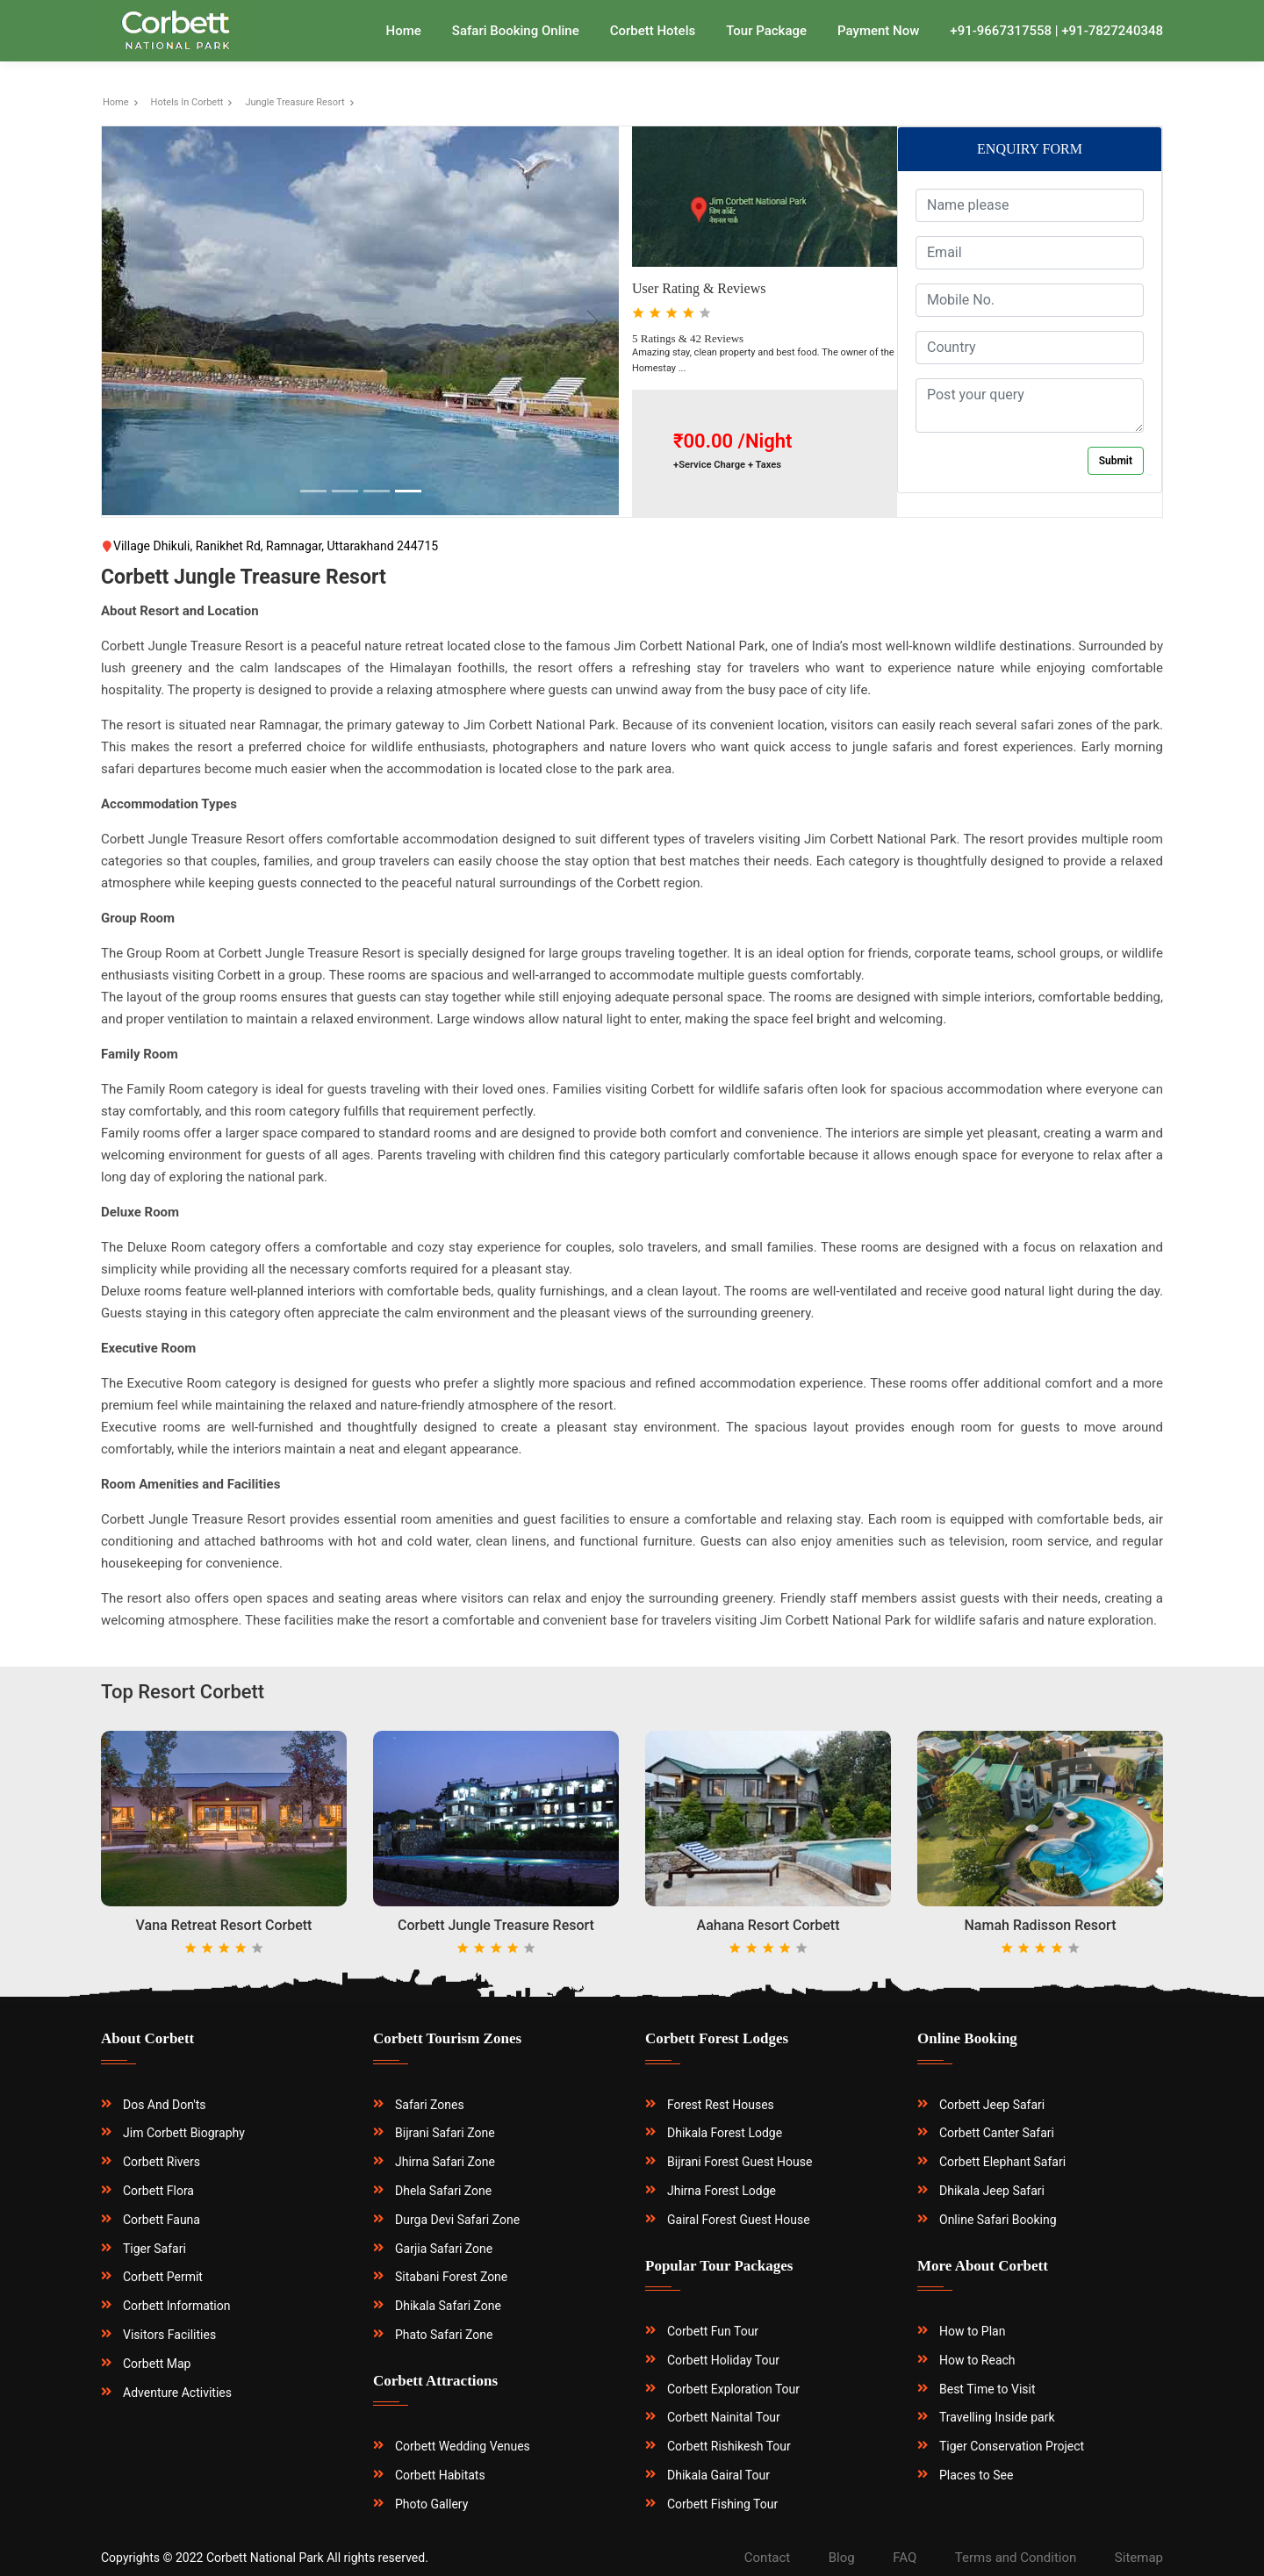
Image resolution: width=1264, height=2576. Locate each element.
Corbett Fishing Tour (722, 2504)
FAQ (904, 2557)
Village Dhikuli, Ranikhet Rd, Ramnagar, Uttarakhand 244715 (269, 546)
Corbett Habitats (440, 2475)
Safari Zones (429, 2105)
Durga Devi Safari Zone (457, 2220)
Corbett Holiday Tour (723, 2360)
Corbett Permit (163, 2277)
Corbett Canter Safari (996, 2133)
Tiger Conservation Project (1011, 2446)
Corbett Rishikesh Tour (729, 2446)
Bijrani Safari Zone (445, 2133)
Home (403, 31)
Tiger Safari (154, 2249)
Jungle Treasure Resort (294, 102)
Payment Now (878, 31)
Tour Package (766, 31)
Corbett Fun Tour (712, 2331)
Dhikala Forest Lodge (724, 2133)
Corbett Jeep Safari (992, 2105)
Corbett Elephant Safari (1002, 2162)
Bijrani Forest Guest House (739, 2162)
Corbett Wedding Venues (462, 2446)
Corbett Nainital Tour (723, 2417)
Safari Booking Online (515, 31)
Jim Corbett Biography (184, 2133)
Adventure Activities (177, 2393)
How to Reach (977, 2360)
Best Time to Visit (987, 2389)
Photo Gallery (431, 2504)
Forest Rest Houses (720, 2105)
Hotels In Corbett (187, 102)
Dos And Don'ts (164, 2105)
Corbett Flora (158, 2191)
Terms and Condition (1016, 2557)
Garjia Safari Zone (443, 2249)
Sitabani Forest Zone (451, 2277)
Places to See (976, 2475)
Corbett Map (156, 2364)
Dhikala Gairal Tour (718, 2475)
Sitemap (1139, 2557)
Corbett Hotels (653, 31)
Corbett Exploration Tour (733, 2389)
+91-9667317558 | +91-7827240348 (1056, 31)
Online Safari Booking (998, 2220)
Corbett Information (177, 2306)
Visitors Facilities (169, 2335)
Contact (767, 2557)
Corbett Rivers (161, 2162)
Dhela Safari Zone (443, 2191)
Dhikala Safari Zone (448, 2306)
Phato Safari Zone (443, 2335)
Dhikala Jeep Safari (992, 2191)
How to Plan (972, 2331)
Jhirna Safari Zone (445, 2162)
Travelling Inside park (997, 2417)
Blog (842, 2557)
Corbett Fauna (161, 2220)
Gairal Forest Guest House (738, 2220)
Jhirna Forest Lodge (721, 2191)
